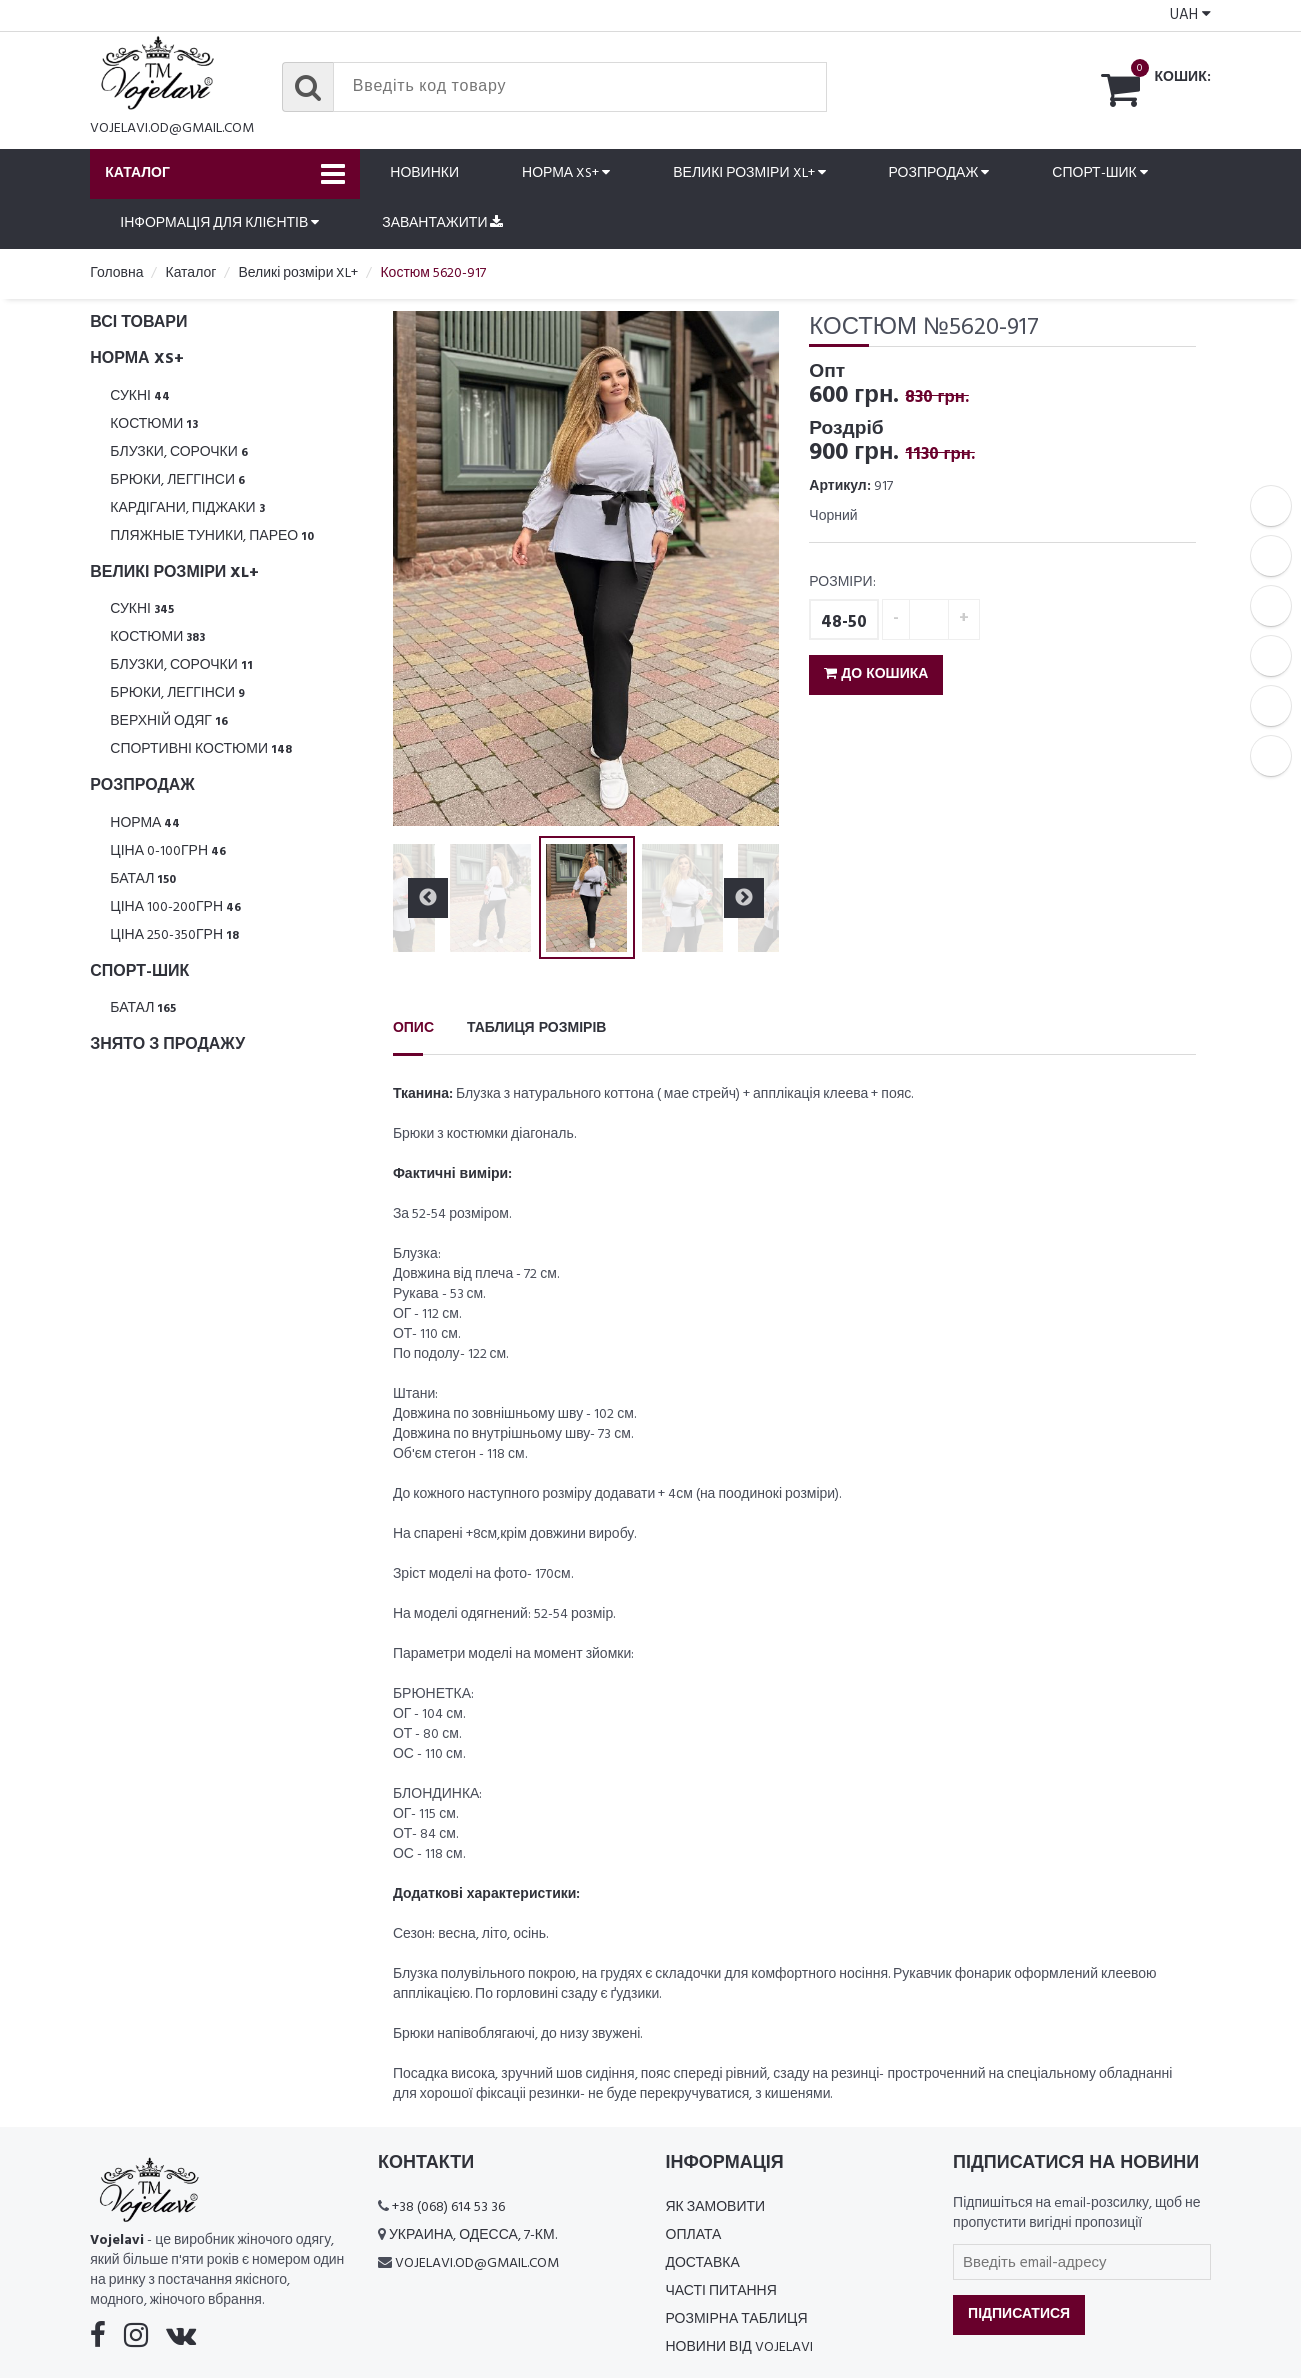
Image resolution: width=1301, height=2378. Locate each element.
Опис (413, 1028)
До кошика (876, 674)
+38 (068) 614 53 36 (448, 2207)
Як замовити (716, 2207)
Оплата (694, 2235)
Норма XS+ (566, 173)
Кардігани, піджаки (187, 508)
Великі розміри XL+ (749, 173)
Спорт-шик (1099, 173)
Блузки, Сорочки (179, 452)
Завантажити (442, 223)
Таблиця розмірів (536, 1028)
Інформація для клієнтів (219, 223)
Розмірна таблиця (737, 2319)
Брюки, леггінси (177, 480)
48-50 (844, 622)
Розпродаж (939, 173)
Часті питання (721, 2291)
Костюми (154, 424)
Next (744, 898)
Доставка (703, 2263)
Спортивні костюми (201, 749)
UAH (1190, 15)
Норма (145, 823)
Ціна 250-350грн (174, 935)
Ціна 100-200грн (175, 907)
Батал (143, 879)
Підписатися (1019, 2314)
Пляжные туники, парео (212, 536)
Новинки (424, 173)
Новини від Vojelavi (739, 2347)
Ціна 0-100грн (168, 851)
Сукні (140, 396)
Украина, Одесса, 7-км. (473, 2235)
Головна (116, 273)
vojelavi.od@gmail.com (172, 128)
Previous (428, 898)
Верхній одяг (169, 721)
